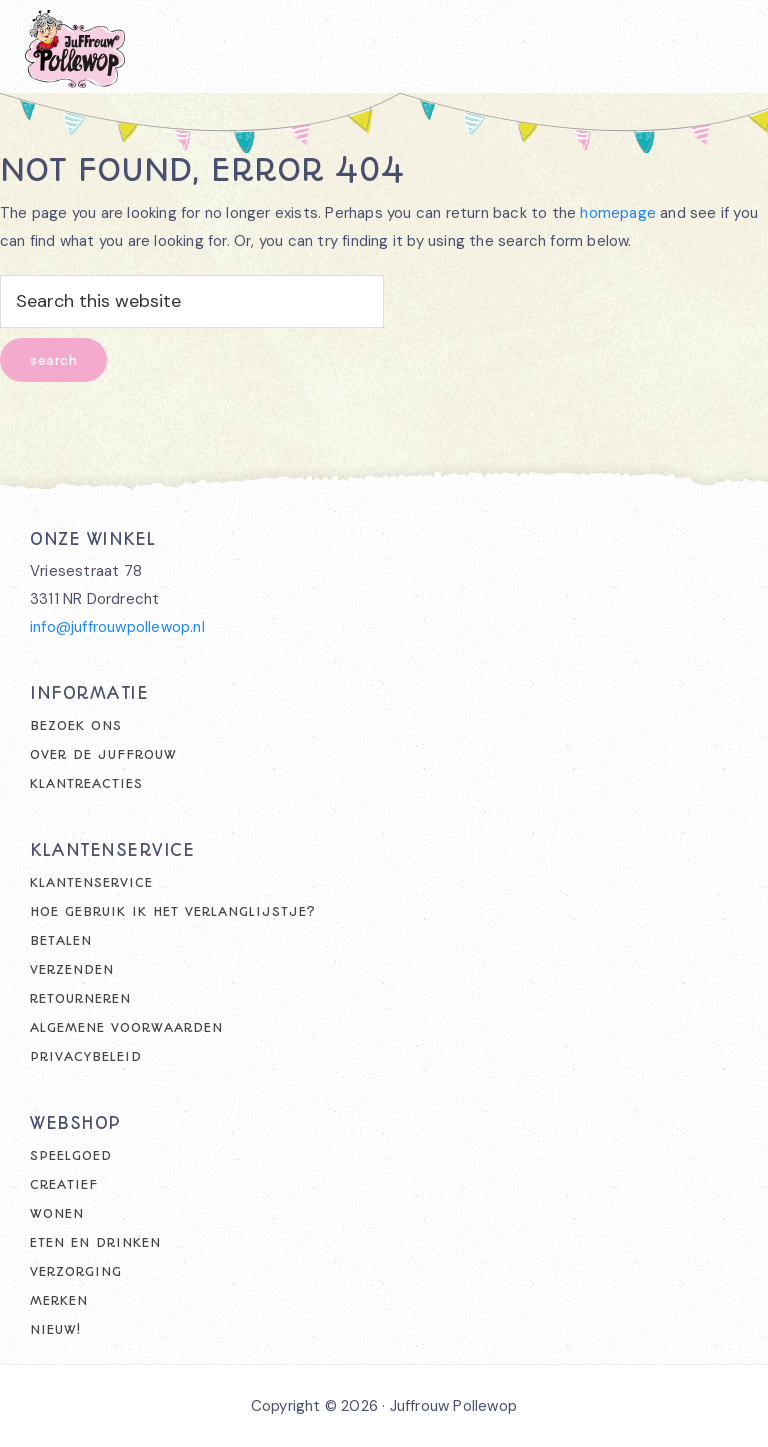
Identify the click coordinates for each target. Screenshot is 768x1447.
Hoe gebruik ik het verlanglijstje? (173, 911)
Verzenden (72, 969)
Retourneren (80, 998)
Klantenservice (91, 882)
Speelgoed (71, 1155)
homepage (618, 213)
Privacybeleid (86, 1056)
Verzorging (76, 1271)
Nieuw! (55, 1329)
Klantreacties (86, 783)
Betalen (61, 940)
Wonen (57, 1213)
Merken (59, 1300)
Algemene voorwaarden (126, 1027)
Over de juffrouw (103, 754)
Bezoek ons (76, 725)
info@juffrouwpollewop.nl (117, 627)
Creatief (64, 1184)
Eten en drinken (95, 1242)
